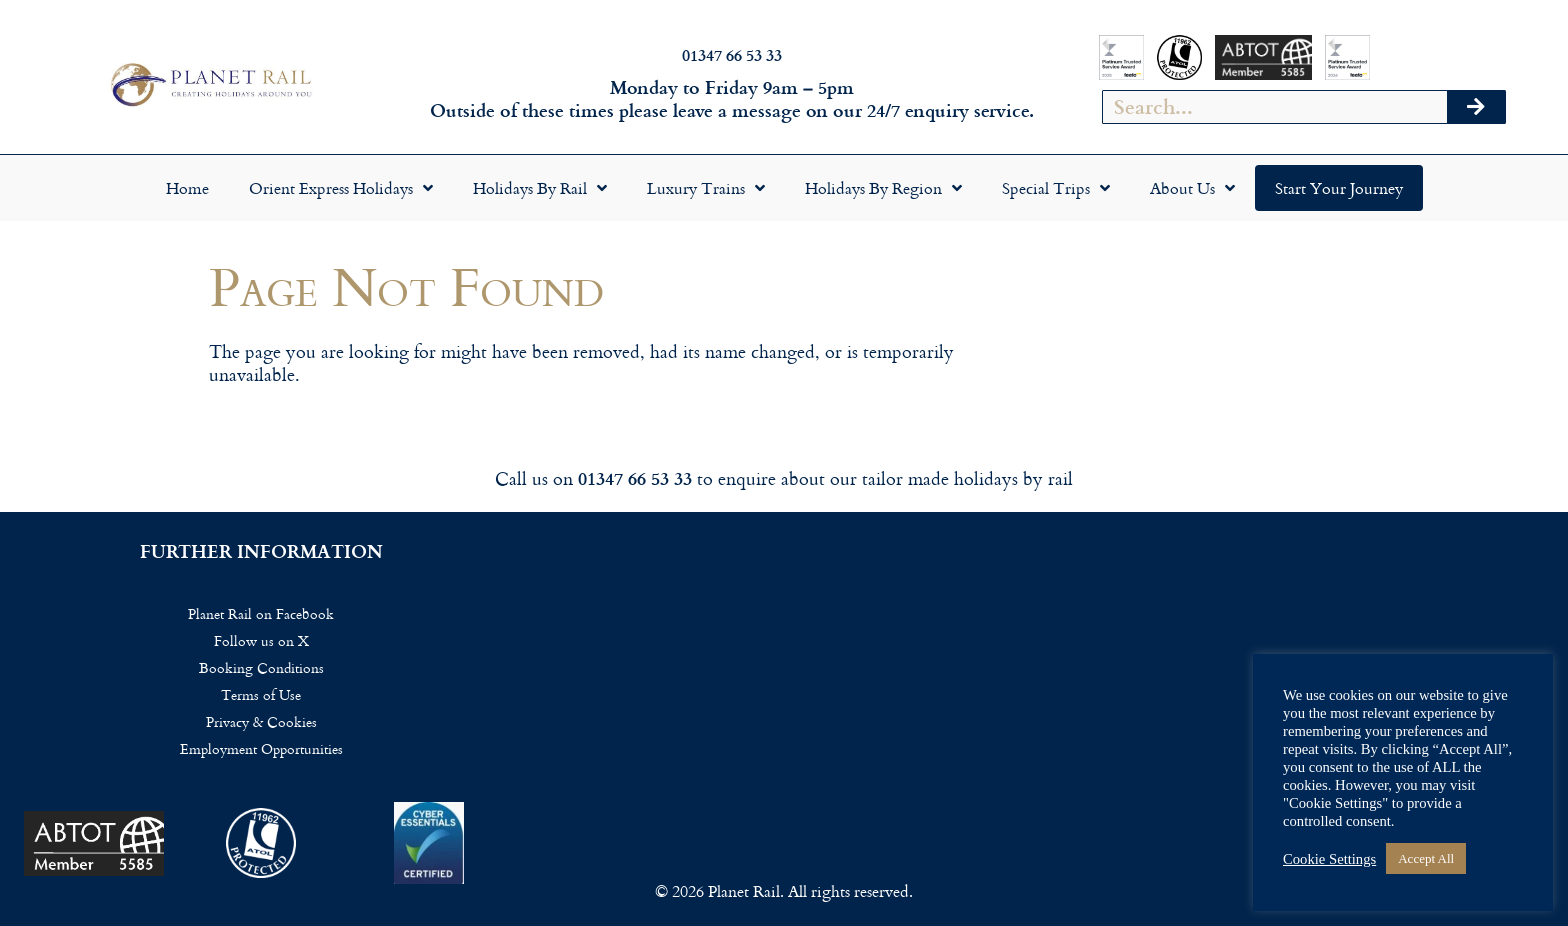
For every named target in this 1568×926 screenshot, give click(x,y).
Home (187, 188)
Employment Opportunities (261, 748)
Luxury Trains (706, 188)
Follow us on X (261, 640)
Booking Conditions (261, 667)
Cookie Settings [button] (1329, 859)
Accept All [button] (1426, 858)
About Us (1192, 188)
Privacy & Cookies (261, 721)
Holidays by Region (883, 188)
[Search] (1476, 107)
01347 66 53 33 (732, 54)
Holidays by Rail (540, 188)
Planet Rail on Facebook (261, 613)
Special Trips (1056, 188)
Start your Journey (1339, 188)
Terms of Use (261, 694)
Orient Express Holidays (341, 188)
